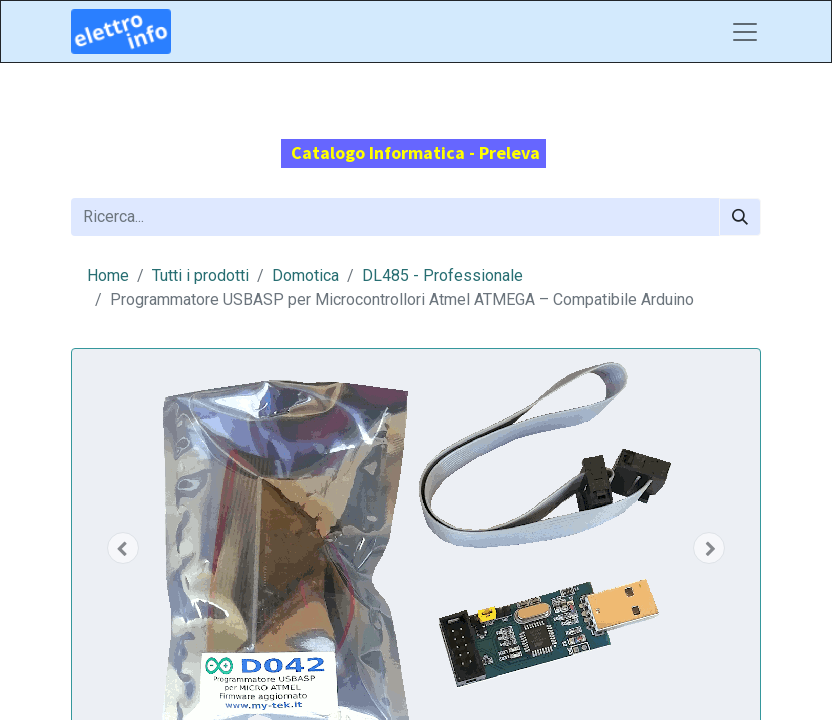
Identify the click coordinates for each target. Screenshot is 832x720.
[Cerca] (740, 217)
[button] (123, 548)
